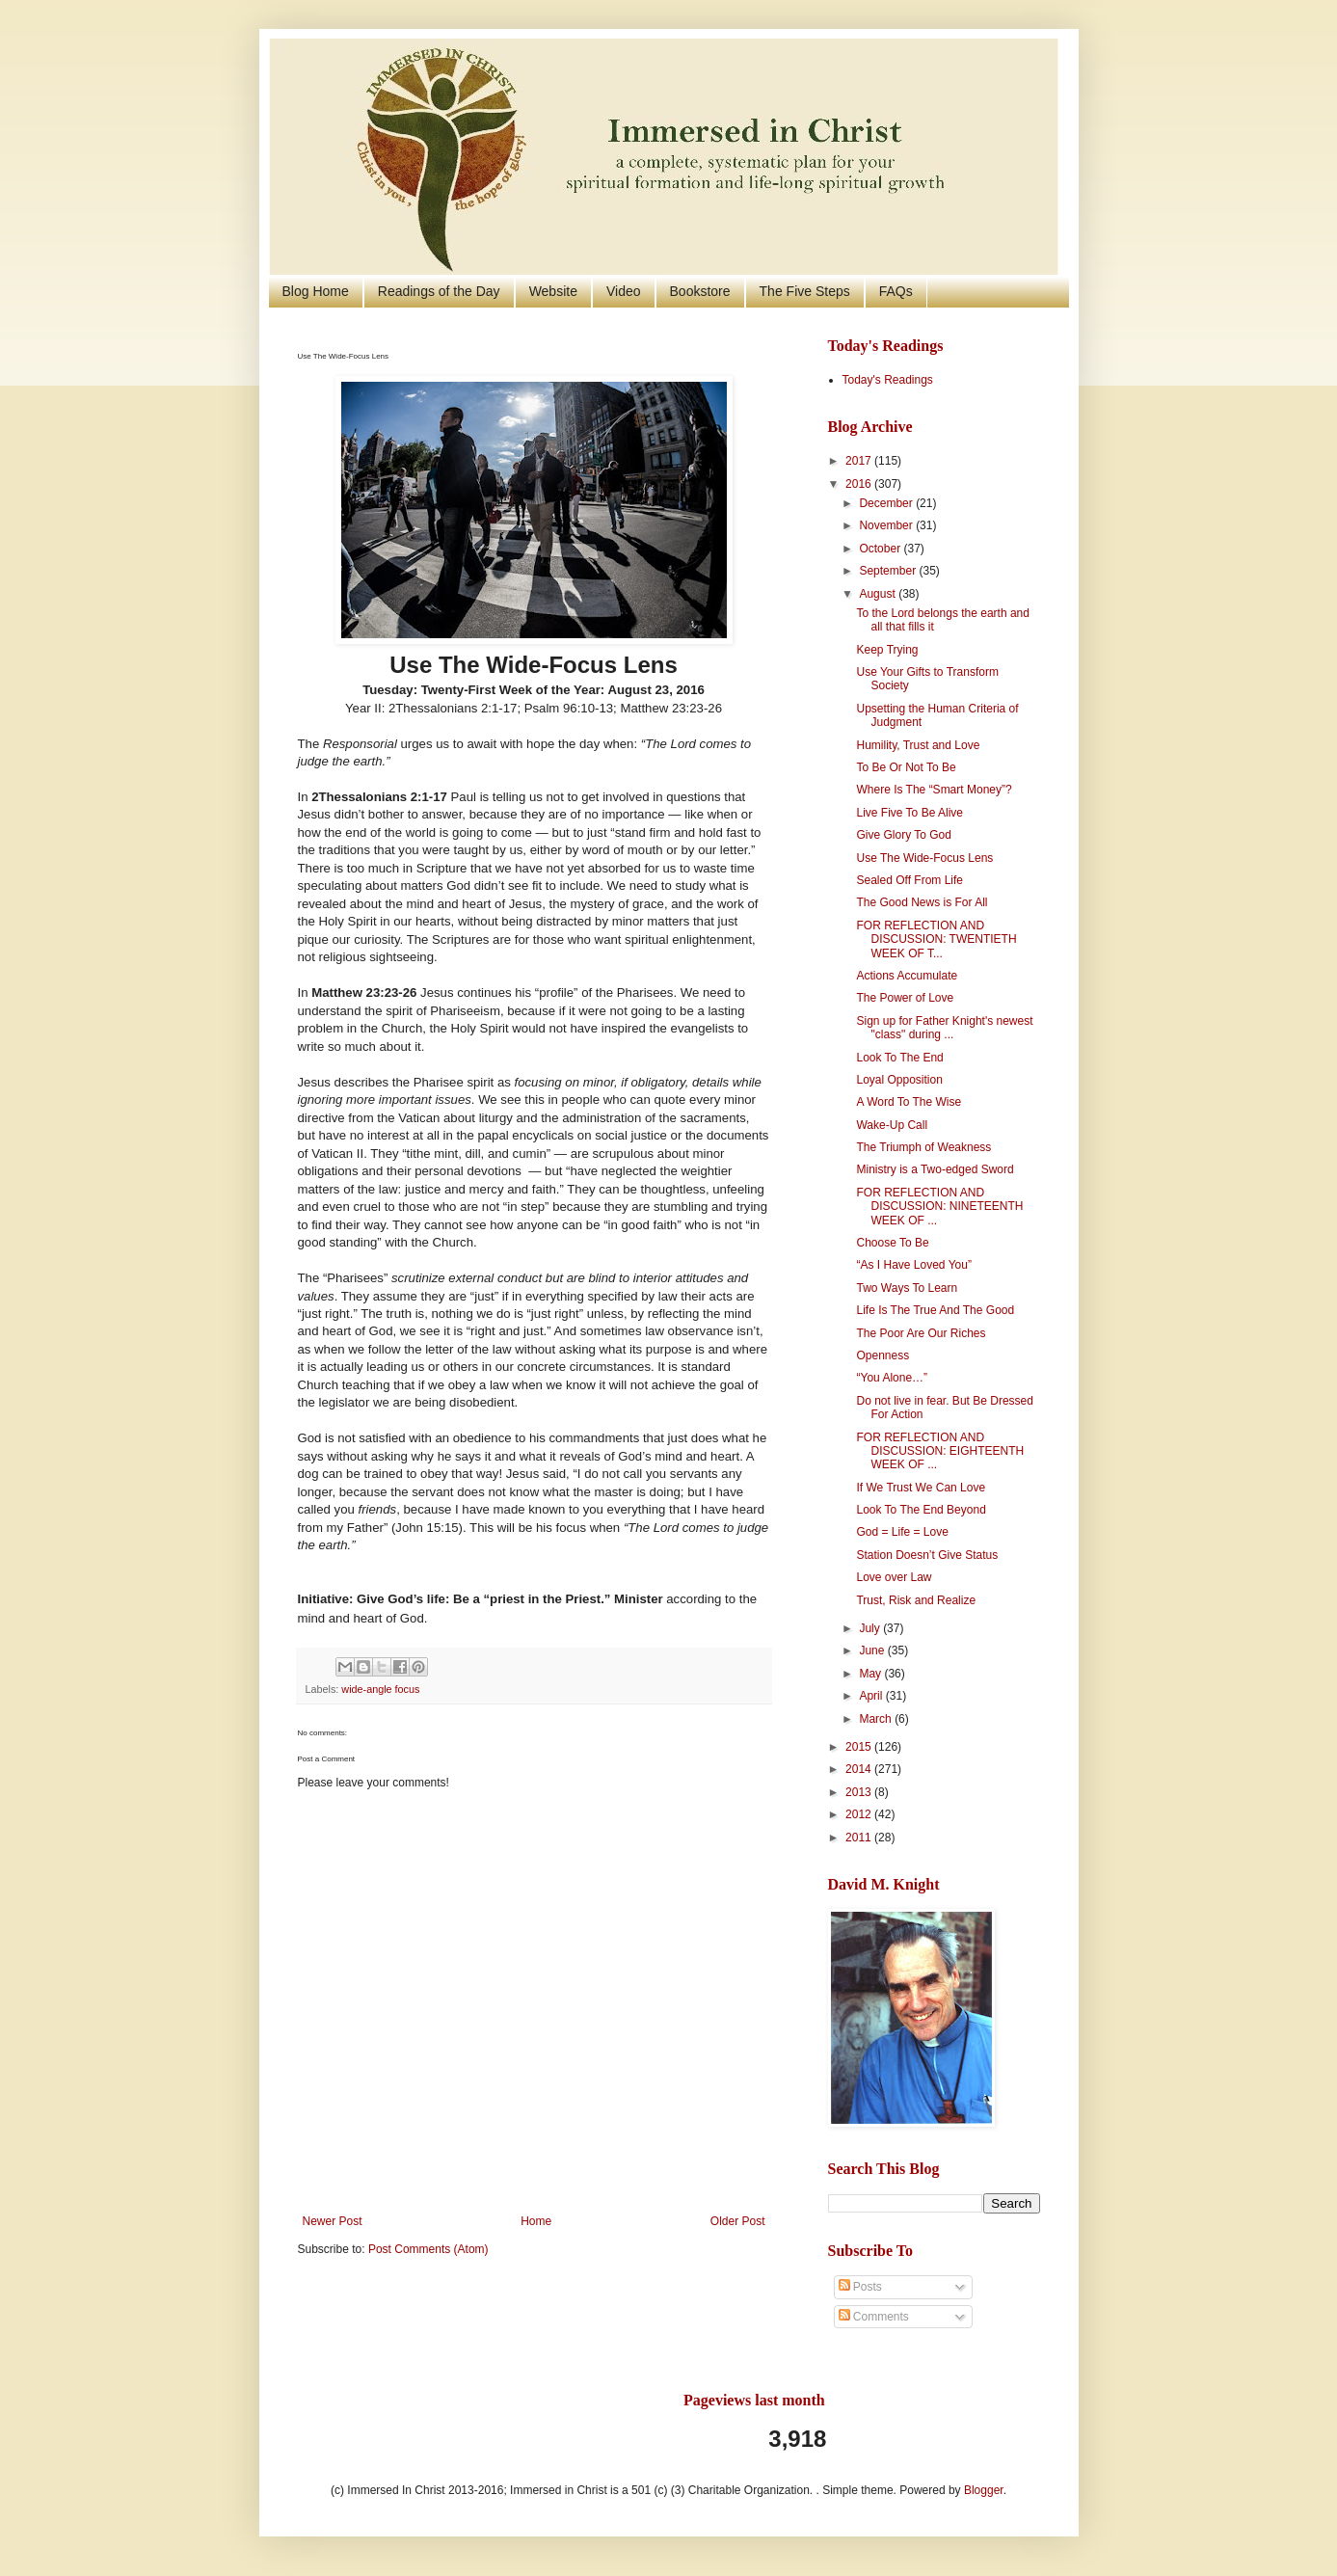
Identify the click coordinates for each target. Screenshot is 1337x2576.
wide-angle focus (380, 1689)
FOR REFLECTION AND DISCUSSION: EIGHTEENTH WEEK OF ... (940, 1451)
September (889, 570)
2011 (859, 1837)
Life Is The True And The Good (935, 1310)
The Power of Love (904, 998)
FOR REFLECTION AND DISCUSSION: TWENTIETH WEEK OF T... (936, 939)
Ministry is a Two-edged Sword (934, 1169)
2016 (859, 484)
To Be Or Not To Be (905, 767)
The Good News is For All (921, 902)
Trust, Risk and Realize (916, 1600)
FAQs (896, 291)
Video (623, 291)
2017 (859, 461)
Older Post (737, 2221)
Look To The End (899, 1057)
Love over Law (893, 1577)
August (878, 594)
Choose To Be (892, 1242)
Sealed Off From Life (909, 880)
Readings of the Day (439, 291)
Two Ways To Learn (906, 1288)
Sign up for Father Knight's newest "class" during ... (944, 1027)
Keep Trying (887, 650)
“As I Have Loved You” (913, 1265)
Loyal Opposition (899, 1080)
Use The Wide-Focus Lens (924, 858)
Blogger (983, 2490)
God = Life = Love (902, 1532)
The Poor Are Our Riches (920, 1333)
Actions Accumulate (906, 975)
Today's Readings (887, 380)
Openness (882, 1355)
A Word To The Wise (908, 1102)
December (887, 503)
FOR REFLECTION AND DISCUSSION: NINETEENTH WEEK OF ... (939, 1206)
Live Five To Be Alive (909, 812)
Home (536, 2221)
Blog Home (315, 291)
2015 (859, 1747)
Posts (860, 2287)
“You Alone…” (891, 1377)
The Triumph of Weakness (923, 1147)
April (872, 1696)
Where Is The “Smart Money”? (933, 789)
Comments (874, 2316)
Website (553, 291)
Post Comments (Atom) (428, 2249)
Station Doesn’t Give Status (927, 1555)
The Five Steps (805, 291)
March (877, 1719)
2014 (859, 1769)
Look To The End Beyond (920, 1509)
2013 (859, 1792)
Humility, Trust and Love (917, 745)
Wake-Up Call (891, 1125)
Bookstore (700, 291)
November (887, 525)
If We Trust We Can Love (920, 1487)
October (881, 548)
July (871, 1628)
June (873, 1650)
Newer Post (332, 2221)
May (871, 1673)
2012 (859, 1814)
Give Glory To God (903, 835)
